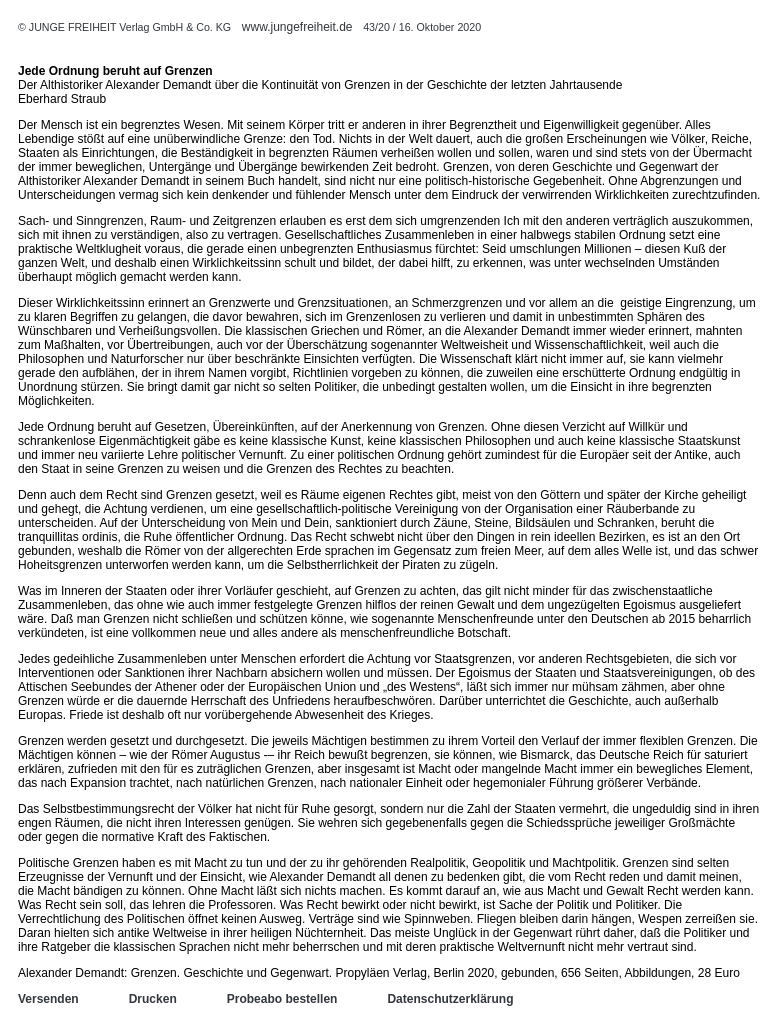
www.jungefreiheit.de (297, 27)
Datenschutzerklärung (450, 999)
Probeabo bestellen (282, 999)
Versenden (48, 999)
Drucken (153, 999)
